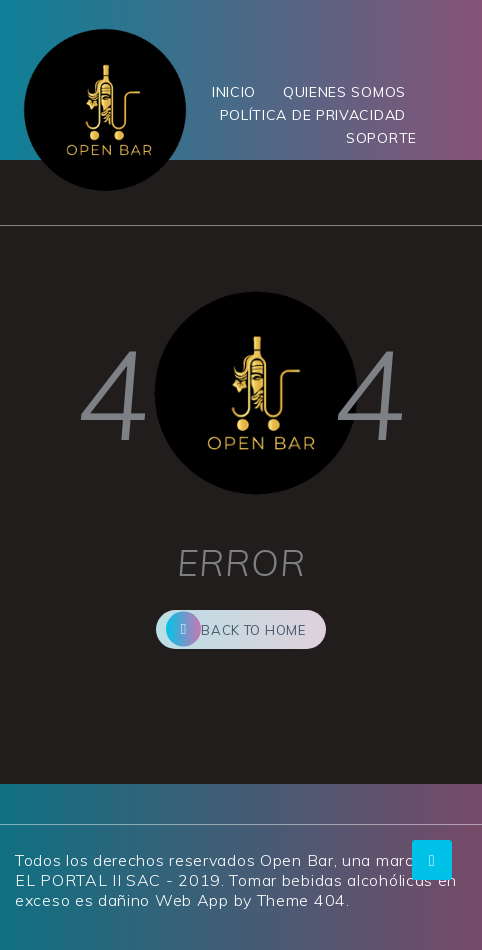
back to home (235, 629)
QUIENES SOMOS (344, 92)
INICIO (234, 92)
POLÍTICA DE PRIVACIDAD (313, 115)
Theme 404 (301, 900)
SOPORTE (381, 138)
